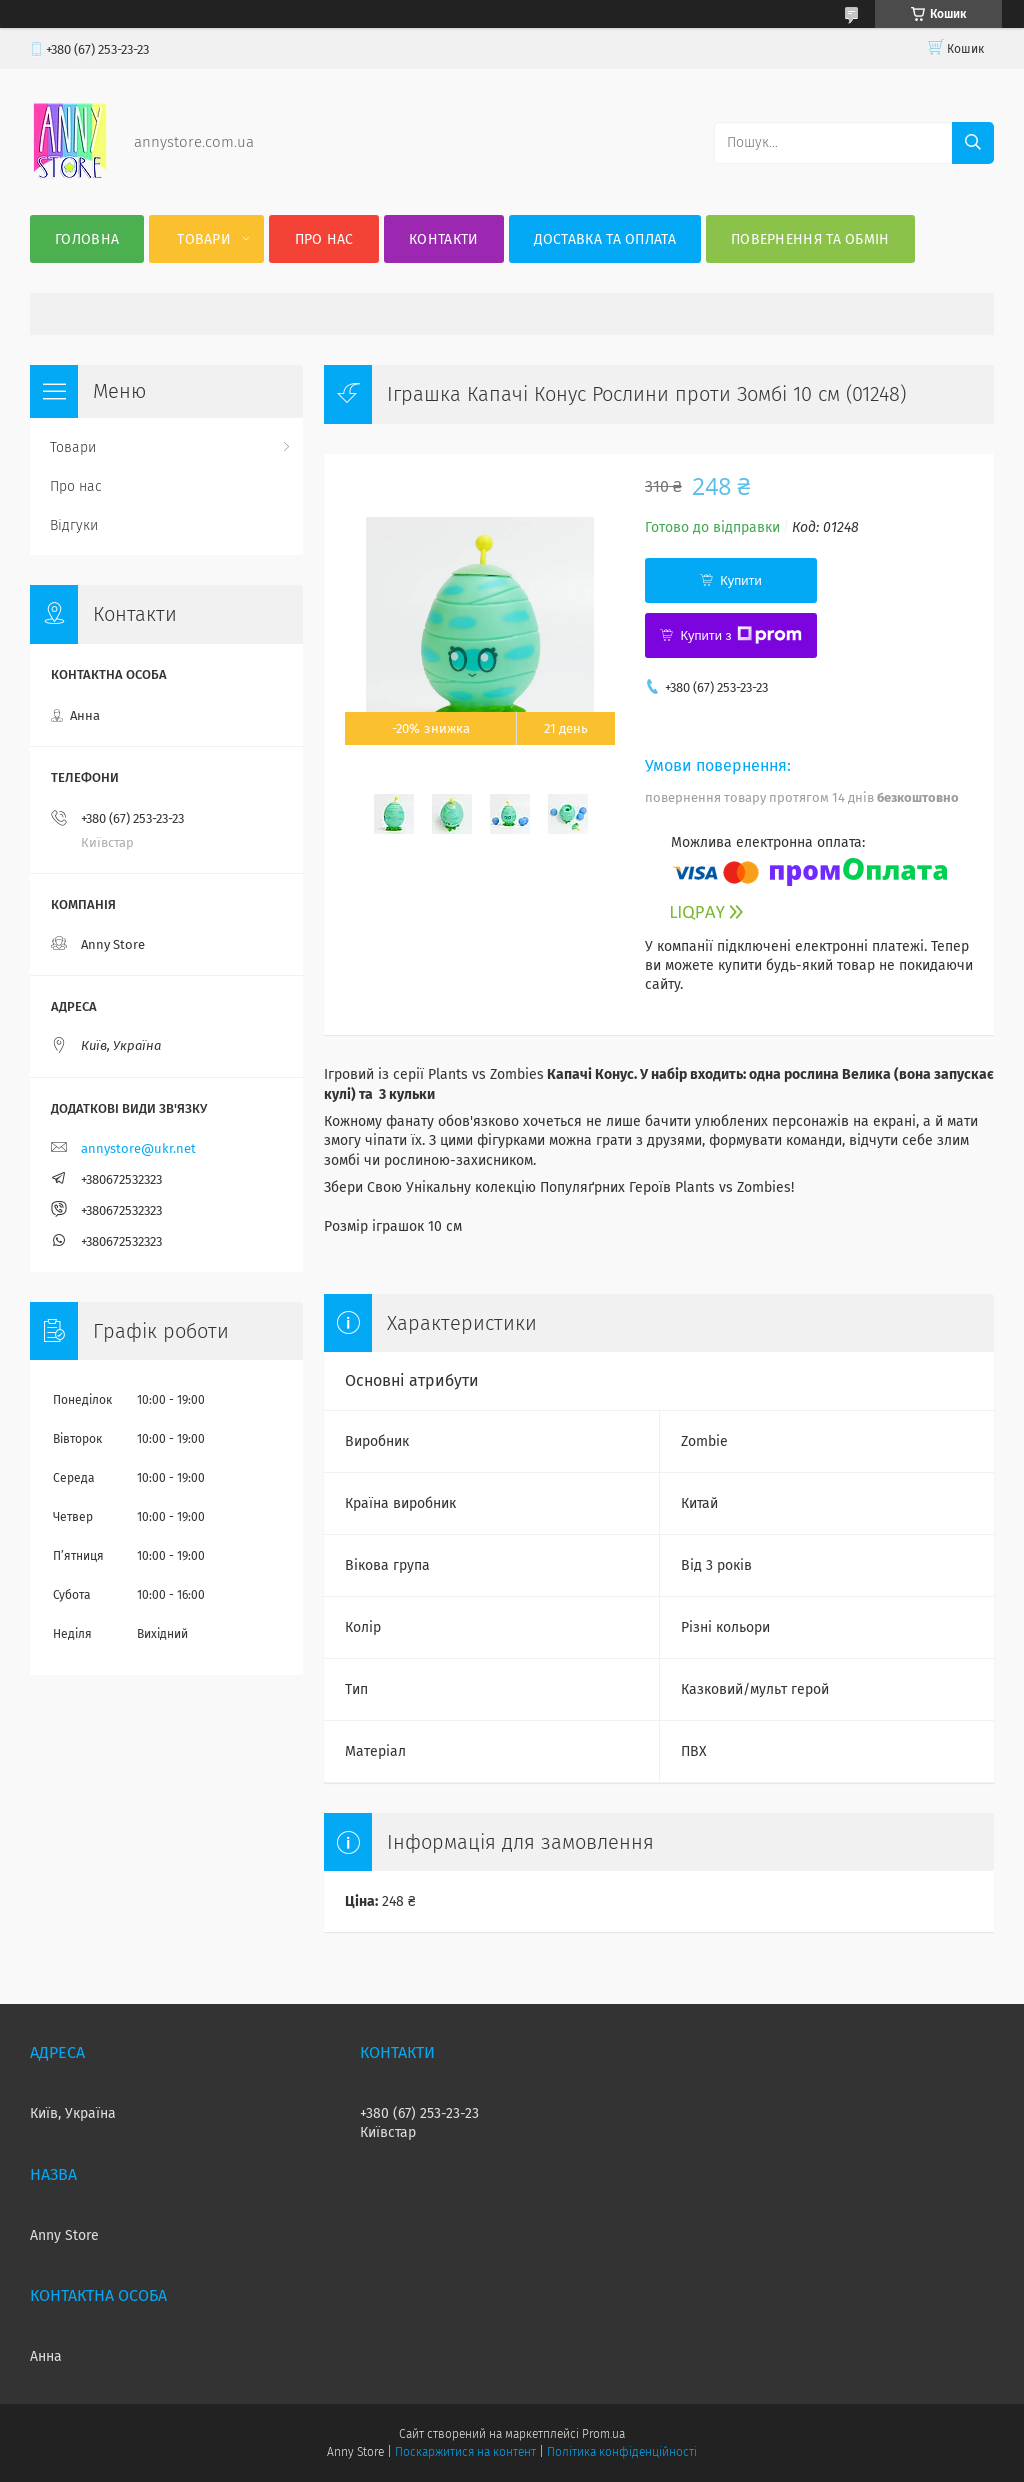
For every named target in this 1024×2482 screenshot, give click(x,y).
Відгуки (74, 525)
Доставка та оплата (605, 239)
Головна (87, 239)
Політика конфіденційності (622, 2452)
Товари (204, 239)
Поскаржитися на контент (465, 2452)
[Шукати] (973, 143)
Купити (741, 580)
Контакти (443, 239)
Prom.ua (603, 2434)
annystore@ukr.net (138, 1148)
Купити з (740, 635)
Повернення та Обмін (810, 239)
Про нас (324, 239)
